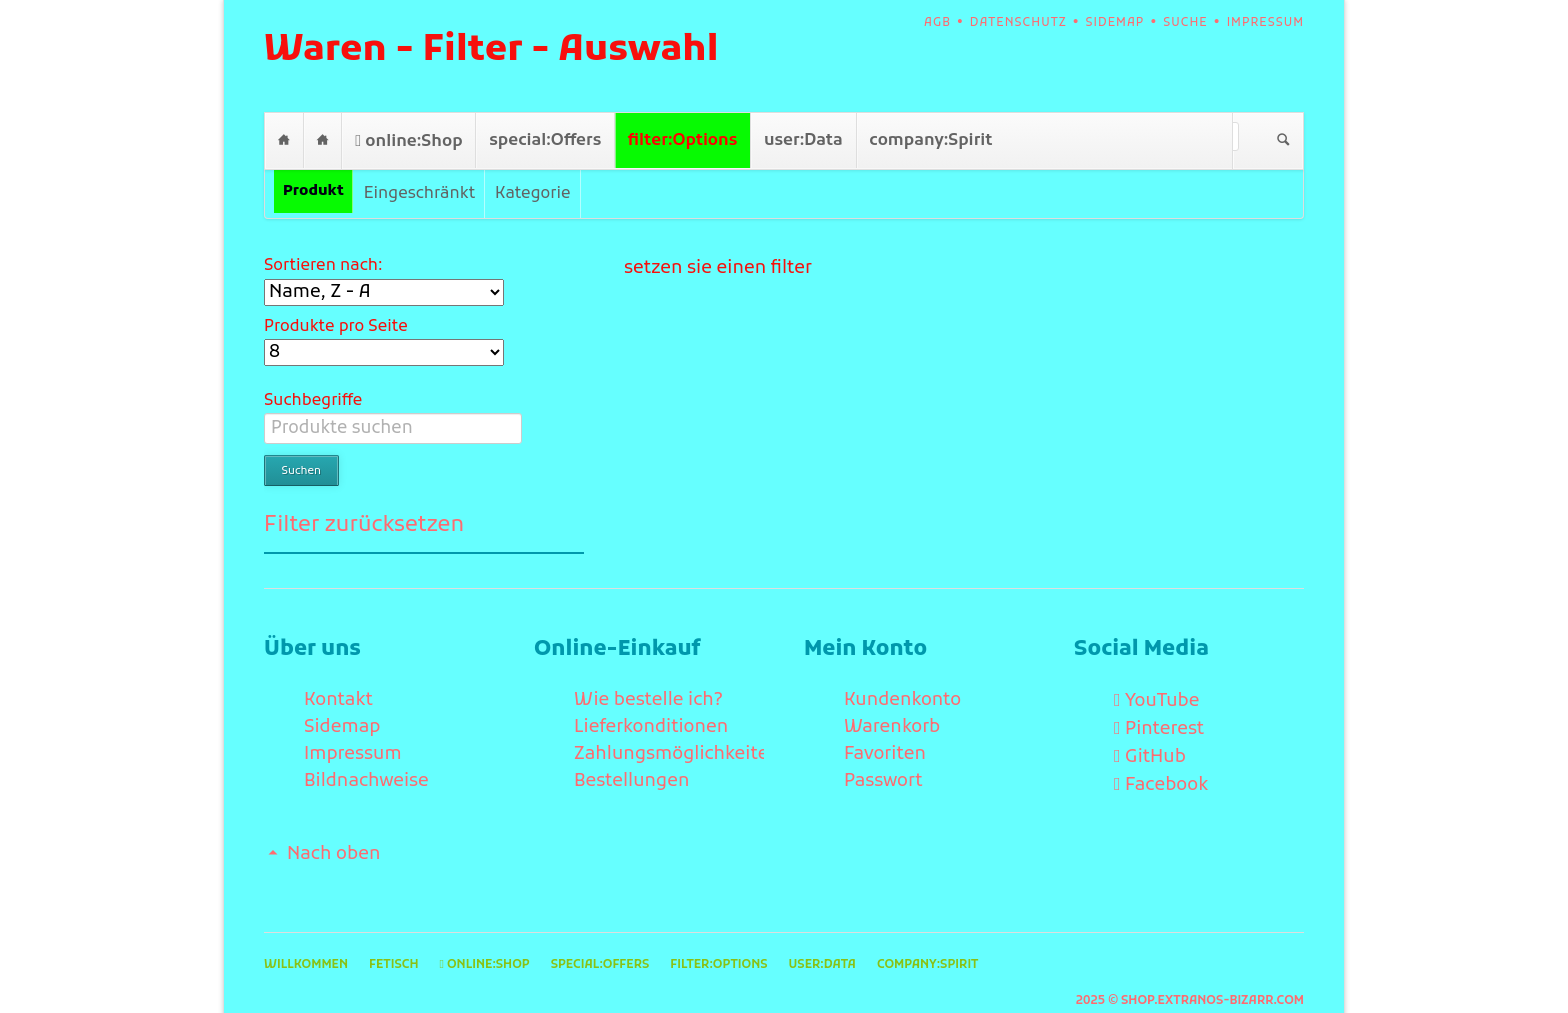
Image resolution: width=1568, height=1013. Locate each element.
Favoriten (885, 723)
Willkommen (284, 140)
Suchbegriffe (313, 401)
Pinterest (1164, 698)
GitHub (1155, 726)
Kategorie (532, 194)
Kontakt (338, 669)
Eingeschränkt (419, 194)
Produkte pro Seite (336, 327)
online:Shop (413, 141)
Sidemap (1115, 23)
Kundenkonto (902, 669)
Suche (1185, 23)
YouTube (1162, 670)
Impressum (1265, 23)
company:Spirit (930, 140)
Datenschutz (1018, 23)
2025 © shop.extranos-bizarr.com (1190, 970)
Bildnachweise (366, 750)
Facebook (1166, 754)
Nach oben (333, 823)
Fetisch (322, 140)
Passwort (883, 750)
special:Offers (545, 140)
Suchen (1283, 141)
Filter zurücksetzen (364, 495)
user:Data (803, 140)
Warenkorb (892, 696)
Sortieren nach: (323, 266)
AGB (937, 23)
